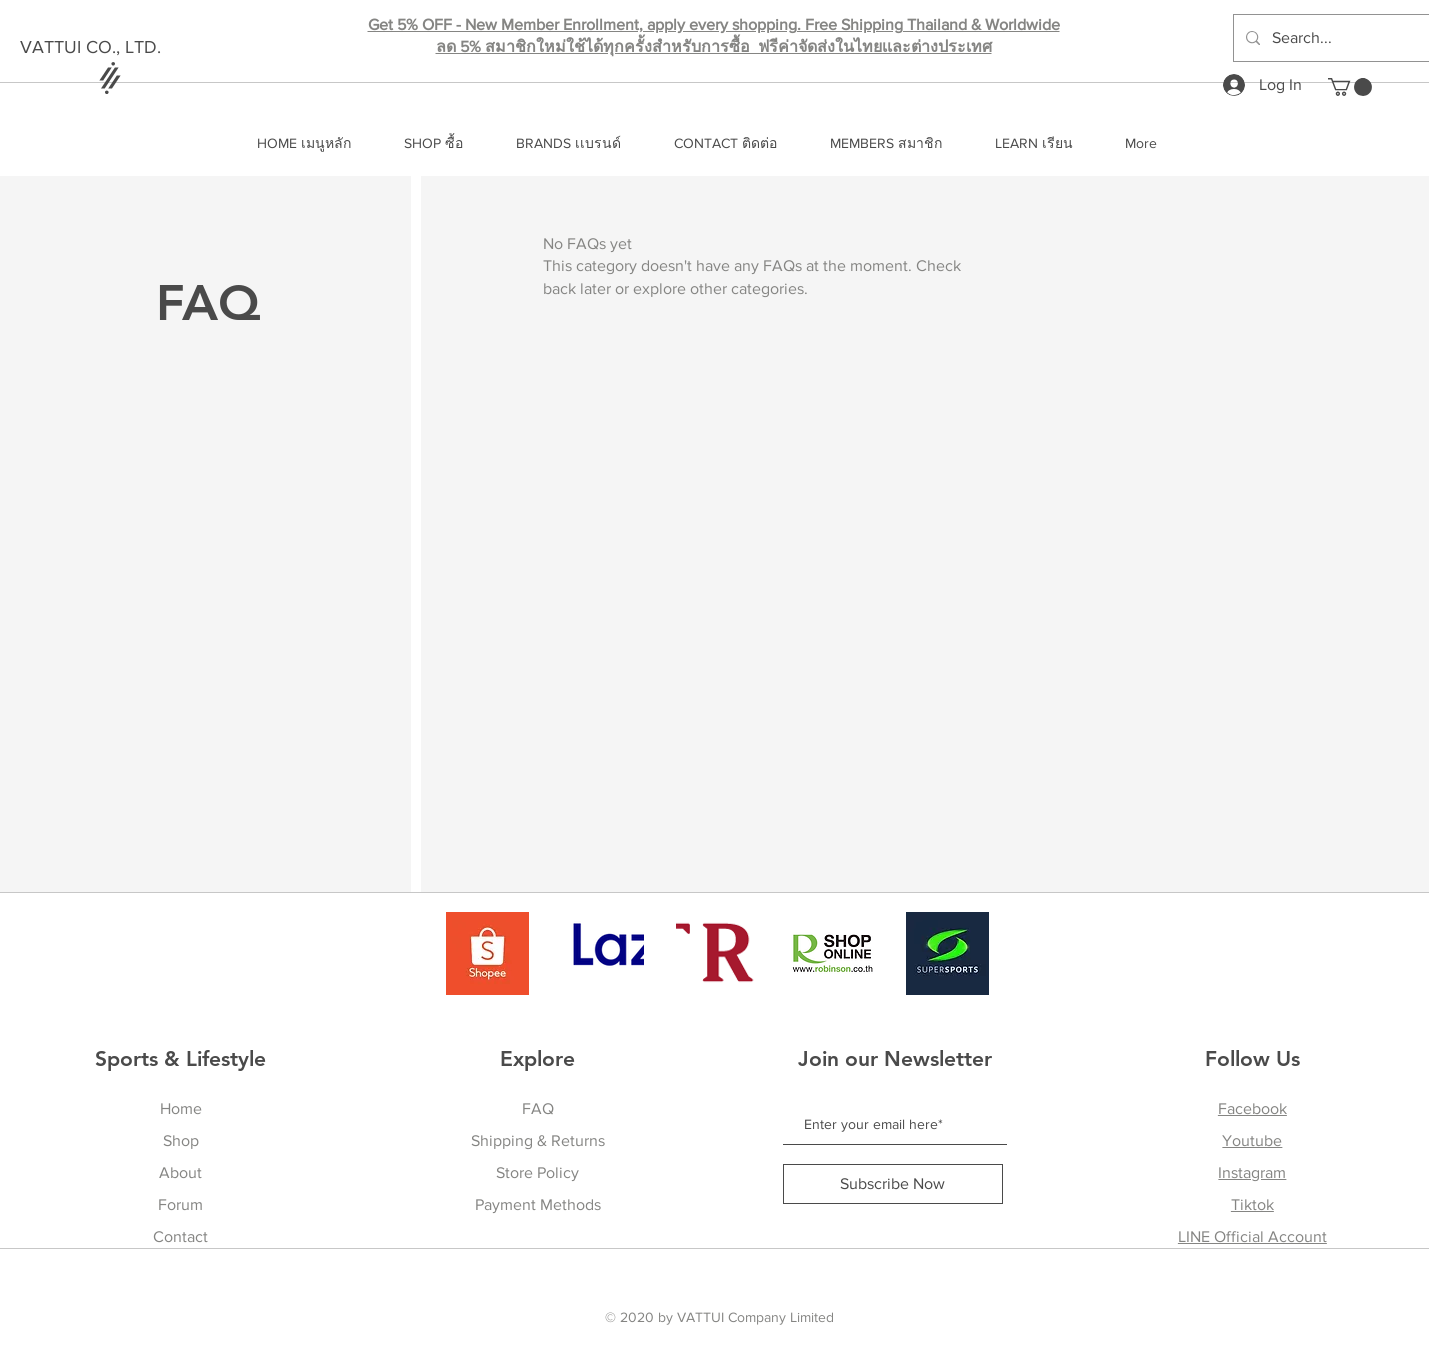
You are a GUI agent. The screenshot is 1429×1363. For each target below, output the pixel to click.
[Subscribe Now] (893, 1184)
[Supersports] (947, 953)
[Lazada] (602, 953)
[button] (1350, 87)
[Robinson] (832, 953)
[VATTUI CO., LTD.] (133, 48)
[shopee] (487, 953)
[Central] (717, 953)
